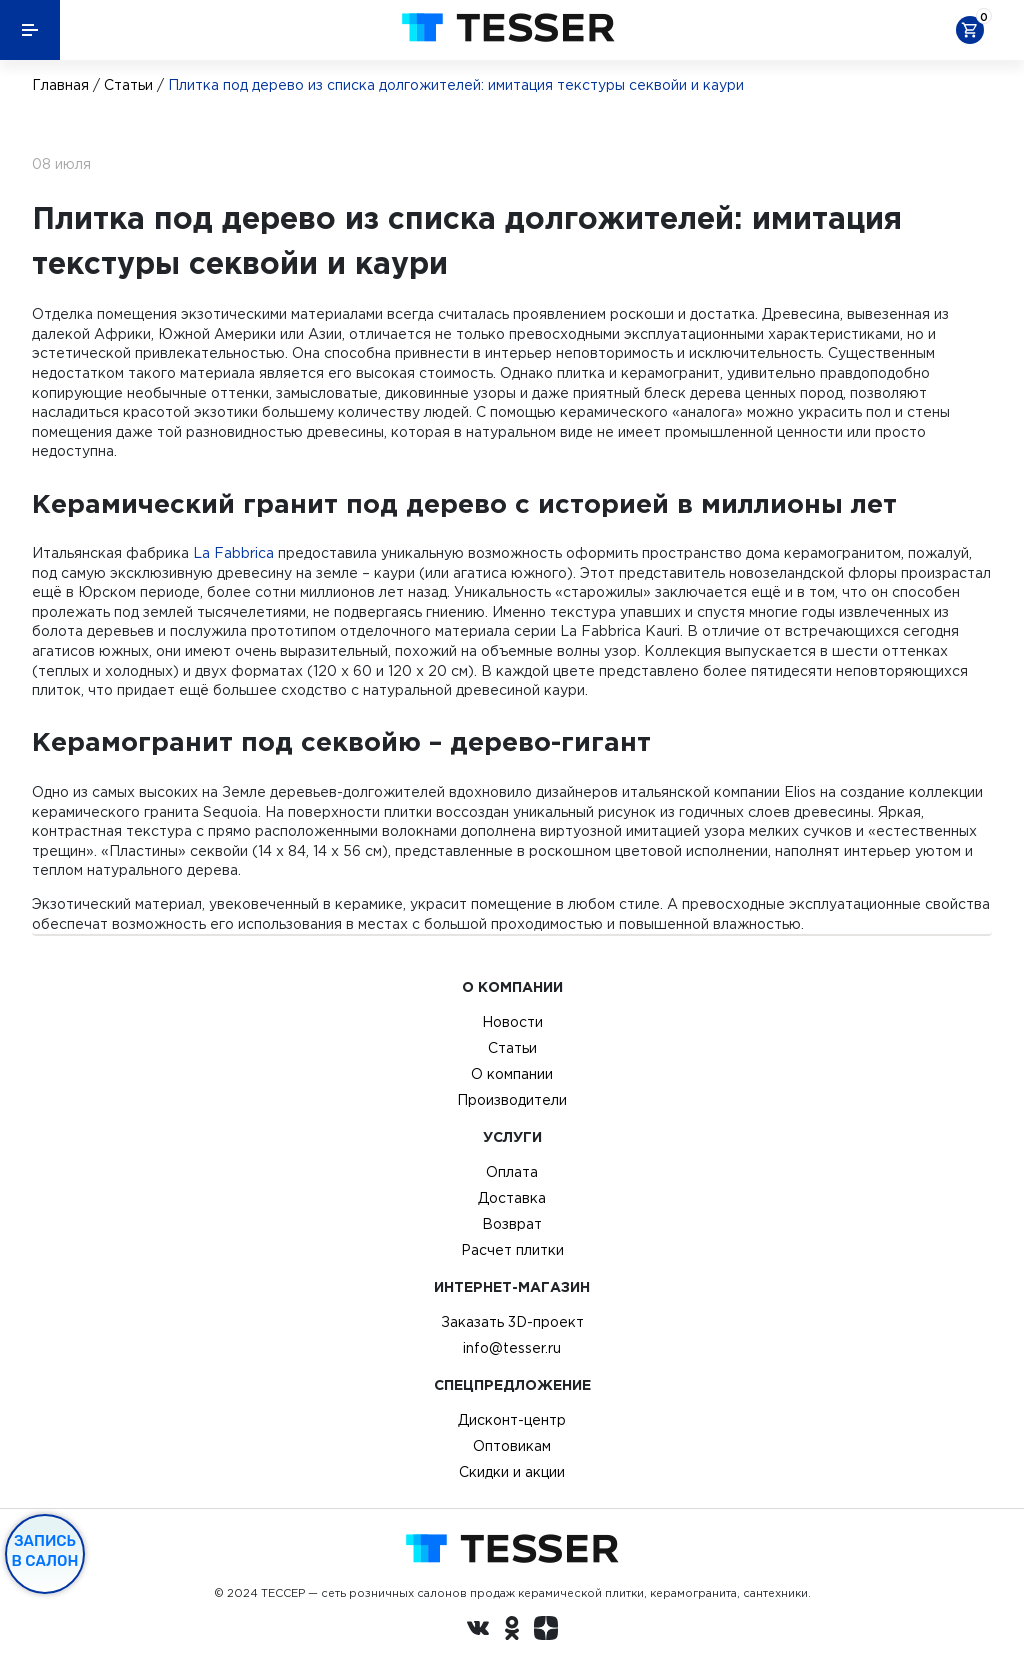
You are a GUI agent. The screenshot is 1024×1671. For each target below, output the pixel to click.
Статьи (128, 85)
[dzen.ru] (546, 1631)
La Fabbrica (233, 553)
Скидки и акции (512, 1472)
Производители (512, 1100)
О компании (512, 1074)
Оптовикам (512, 1446)
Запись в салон (45, 1551)
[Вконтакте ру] (478, 1631)
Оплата (512, 1172)
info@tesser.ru (512, 1348)
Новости (512, 1022)
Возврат (512, 1224)
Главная (60, 85)
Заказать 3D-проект (512, 1322)
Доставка (512, 1198)
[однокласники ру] (512, 1631)
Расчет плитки (512, 1250)
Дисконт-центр (512, 1420)
